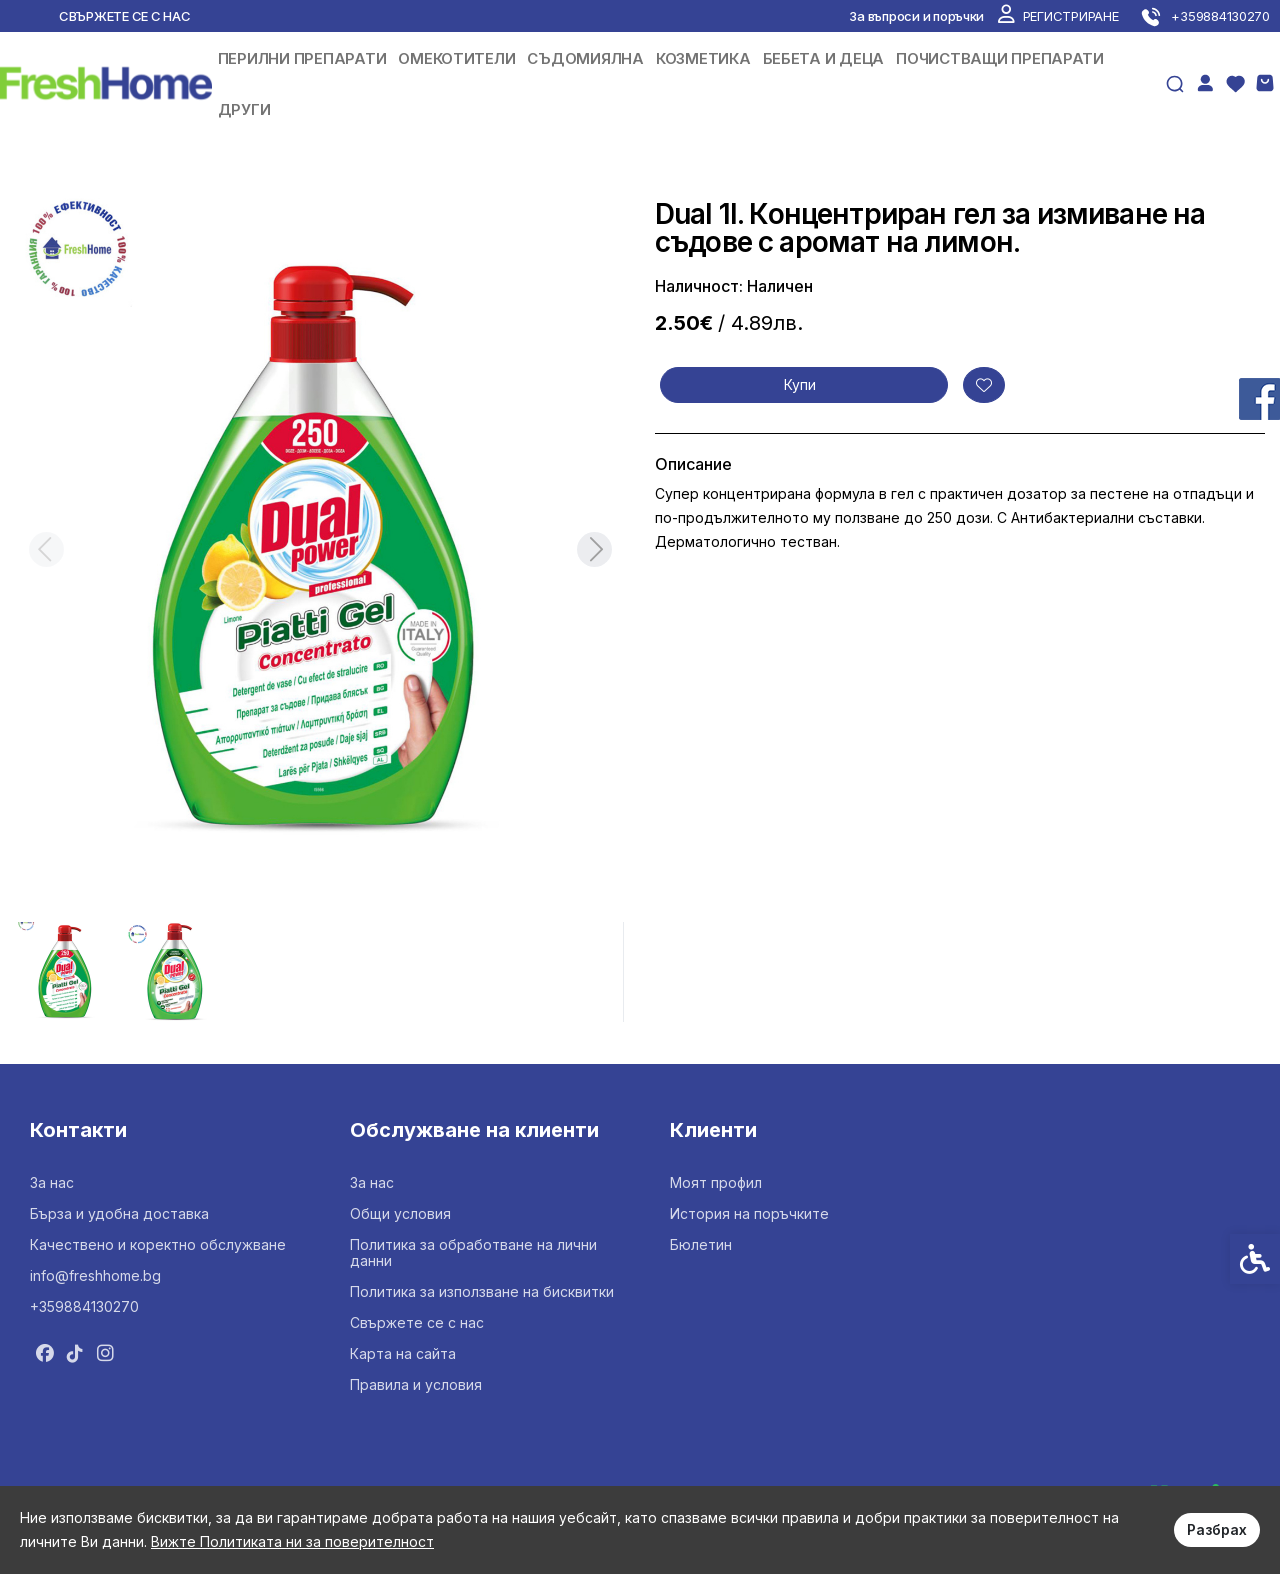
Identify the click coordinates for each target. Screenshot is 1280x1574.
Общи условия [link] (400, 1213)
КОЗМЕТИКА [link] (703, 58)
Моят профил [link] (716, 1182)
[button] (66, 972)
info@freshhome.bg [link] (95, 1275)
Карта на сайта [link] (403, 1353)
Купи (800, 384)
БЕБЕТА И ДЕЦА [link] (824, 58)
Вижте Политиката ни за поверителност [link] (292, 1541)
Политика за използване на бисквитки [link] (482, 1291)
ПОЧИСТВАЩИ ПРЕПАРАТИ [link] (1000, 58)
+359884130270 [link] (84, 1306)
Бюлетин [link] (701, 1244)
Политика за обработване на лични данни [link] (473, 1252)
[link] (1058, 16)
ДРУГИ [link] (244, 109)
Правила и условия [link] (416, 1384)
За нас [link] (52, 1182)
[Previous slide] (46, 549)
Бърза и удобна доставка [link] (119, 1213)
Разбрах (1217, 1529)
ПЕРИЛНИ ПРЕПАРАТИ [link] (302, 58)
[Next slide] (594, 549)
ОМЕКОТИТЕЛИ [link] (456, 58)
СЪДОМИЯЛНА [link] (585, 58)
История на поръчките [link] (749, 1213)
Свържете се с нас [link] (125, 16)
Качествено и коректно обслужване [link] (158, 1244)
